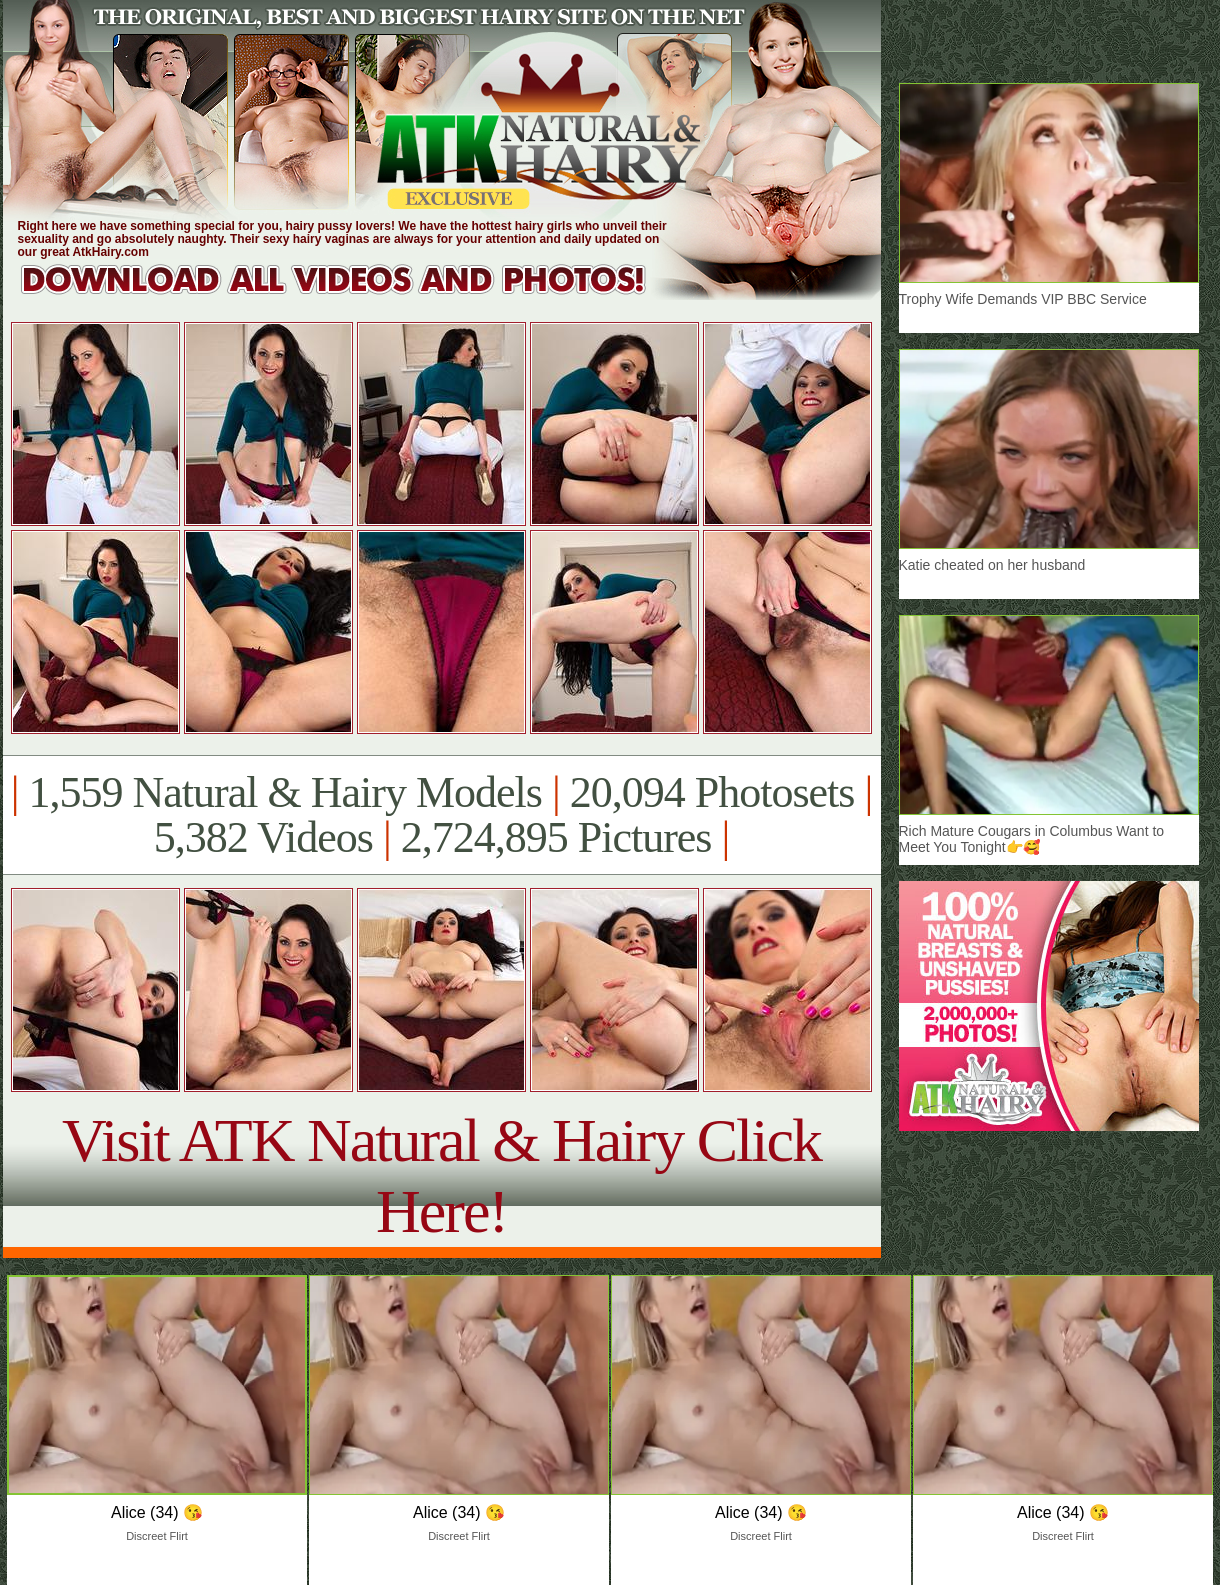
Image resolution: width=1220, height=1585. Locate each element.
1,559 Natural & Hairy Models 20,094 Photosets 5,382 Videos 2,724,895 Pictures (441, 815)
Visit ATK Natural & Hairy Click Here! (441, 1175)
